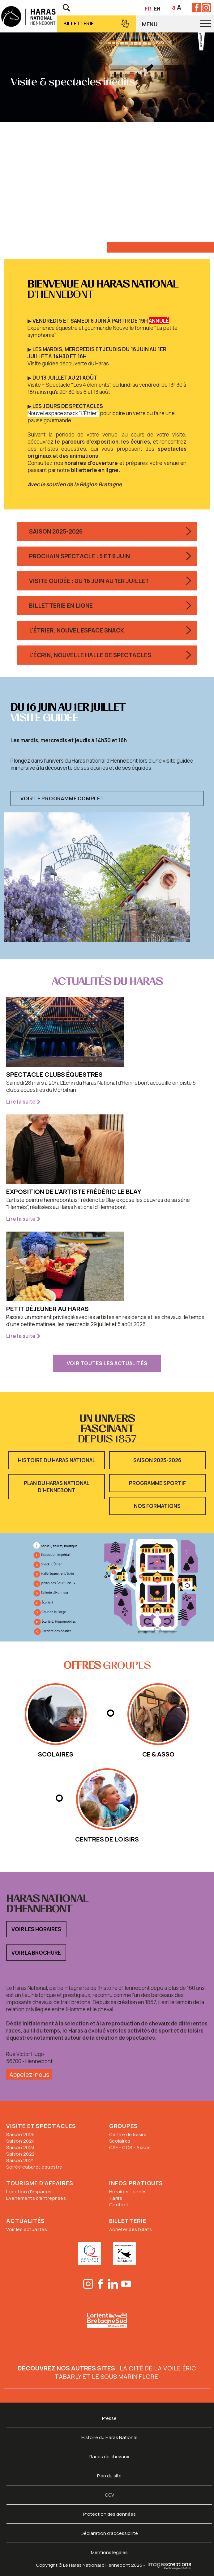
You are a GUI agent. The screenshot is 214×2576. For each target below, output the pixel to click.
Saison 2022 (20, 2154)
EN (157, 8)
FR (148, 8)
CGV (109, 2495)
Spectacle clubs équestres (54, 1074)
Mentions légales (109, 2552)
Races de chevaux (109, 2456)
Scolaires (120, 2141)
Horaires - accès (128, 2191)
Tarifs (115, 2198)
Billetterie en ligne (61, 606)
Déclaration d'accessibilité (109, 2533)
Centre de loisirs (128, 2134)
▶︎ (88, 320)
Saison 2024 (20, 2141)
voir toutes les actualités (107, 1363)
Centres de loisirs (107, 1839)
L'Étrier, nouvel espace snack (76, 630)
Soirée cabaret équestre (34, 2167)
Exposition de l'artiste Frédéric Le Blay (73, 1191)
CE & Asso (158, 1754)
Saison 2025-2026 (56, 531)
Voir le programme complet (62, 798)
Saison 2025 (20, 2134)
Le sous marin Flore (125, 2376)
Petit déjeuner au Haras (47, 1309)
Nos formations (157, 1505)
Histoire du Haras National (56, 1460)
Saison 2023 (20, 2147)
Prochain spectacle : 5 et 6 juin (79, 556)
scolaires (55, 1754)
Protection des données (109, 2514)
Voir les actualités (26, 2229)
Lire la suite (21, 1101)
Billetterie (78, 23)
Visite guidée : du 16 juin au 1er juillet (89, 581)
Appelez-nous (29, 2074)
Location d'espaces (28, 2191)
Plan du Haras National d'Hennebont (56, 1487)
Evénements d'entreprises (36, 2198)
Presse (109, 2418)
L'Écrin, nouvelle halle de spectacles (90, 655)
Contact (119, 2204)
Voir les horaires (36, 1929)
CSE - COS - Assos (130, 2147)
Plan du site (109, 2475)
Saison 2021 (20, 2160)
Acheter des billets (130, 2229)
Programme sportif (157, 1483)
